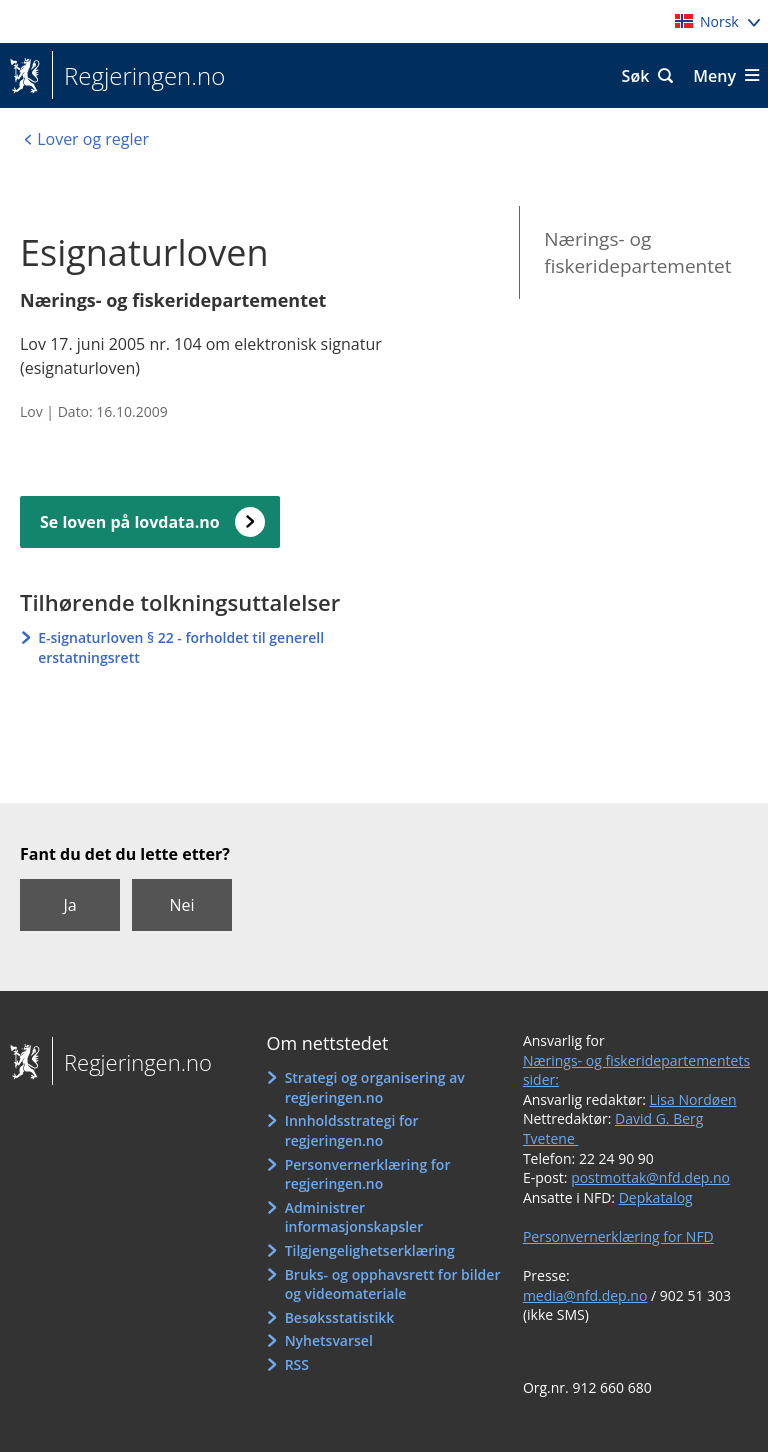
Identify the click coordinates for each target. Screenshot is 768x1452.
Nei (181, 905)
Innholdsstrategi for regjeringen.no (352, 1130)
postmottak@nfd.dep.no (650, 1177)
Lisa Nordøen (693, 1099)
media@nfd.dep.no (585, 1295)
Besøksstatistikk (340, 1317)
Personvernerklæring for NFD (618, 1236)
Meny (714, 76)
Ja (69, 905)
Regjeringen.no (138, 76)
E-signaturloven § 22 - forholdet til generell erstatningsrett (181, 647)
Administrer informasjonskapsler (354, 1217)
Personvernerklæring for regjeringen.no (368, 1174)
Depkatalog (656, 1197)
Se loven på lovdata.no (130, 522)
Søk (636, 76)
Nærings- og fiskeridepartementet (637, 252)
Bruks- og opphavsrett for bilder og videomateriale (393, 1284)
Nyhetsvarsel (329, 1340)
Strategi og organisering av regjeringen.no (375, 1087)
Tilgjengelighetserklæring (370, 1250)
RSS (297, 1364)
